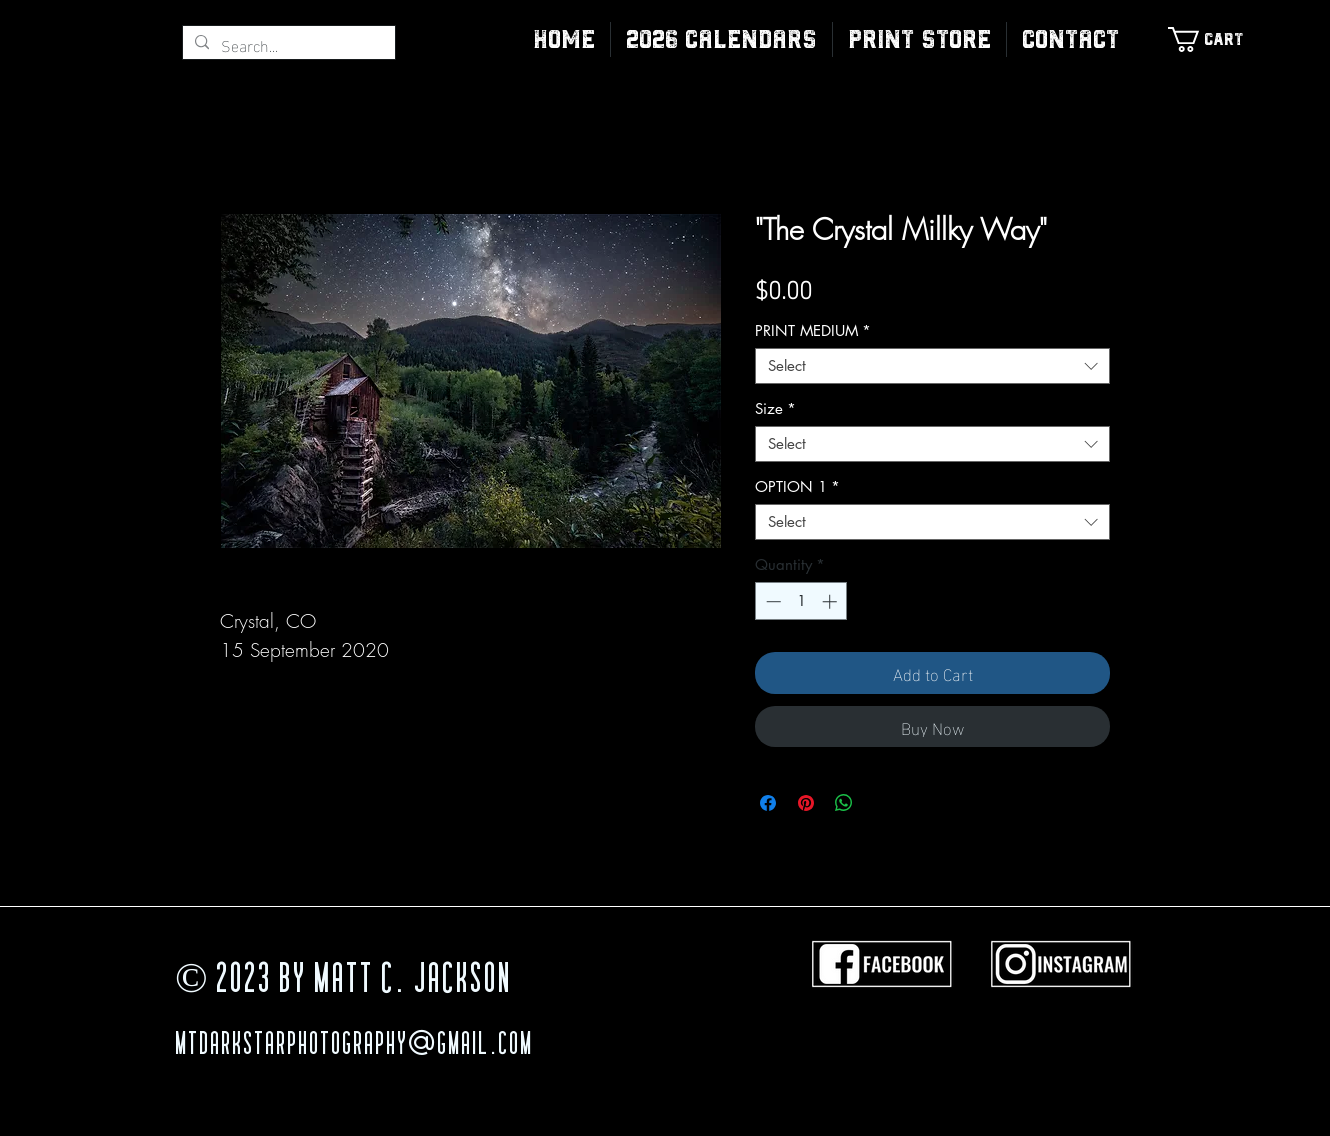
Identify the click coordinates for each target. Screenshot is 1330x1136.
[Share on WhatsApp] (844, 803)
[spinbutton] (801, 601)
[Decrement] (771, 601)
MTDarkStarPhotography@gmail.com (354, 1046)
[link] (1216, 39)
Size (775, 409)
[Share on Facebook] (768, 803)
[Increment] (831, 601)
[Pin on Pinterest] (806, 803)
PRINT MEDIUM (813, 331)
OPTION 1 (797, 487)
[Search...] (287, 45)
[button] (919, 39)
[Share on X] (882, 803)
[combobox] (932, 366)
